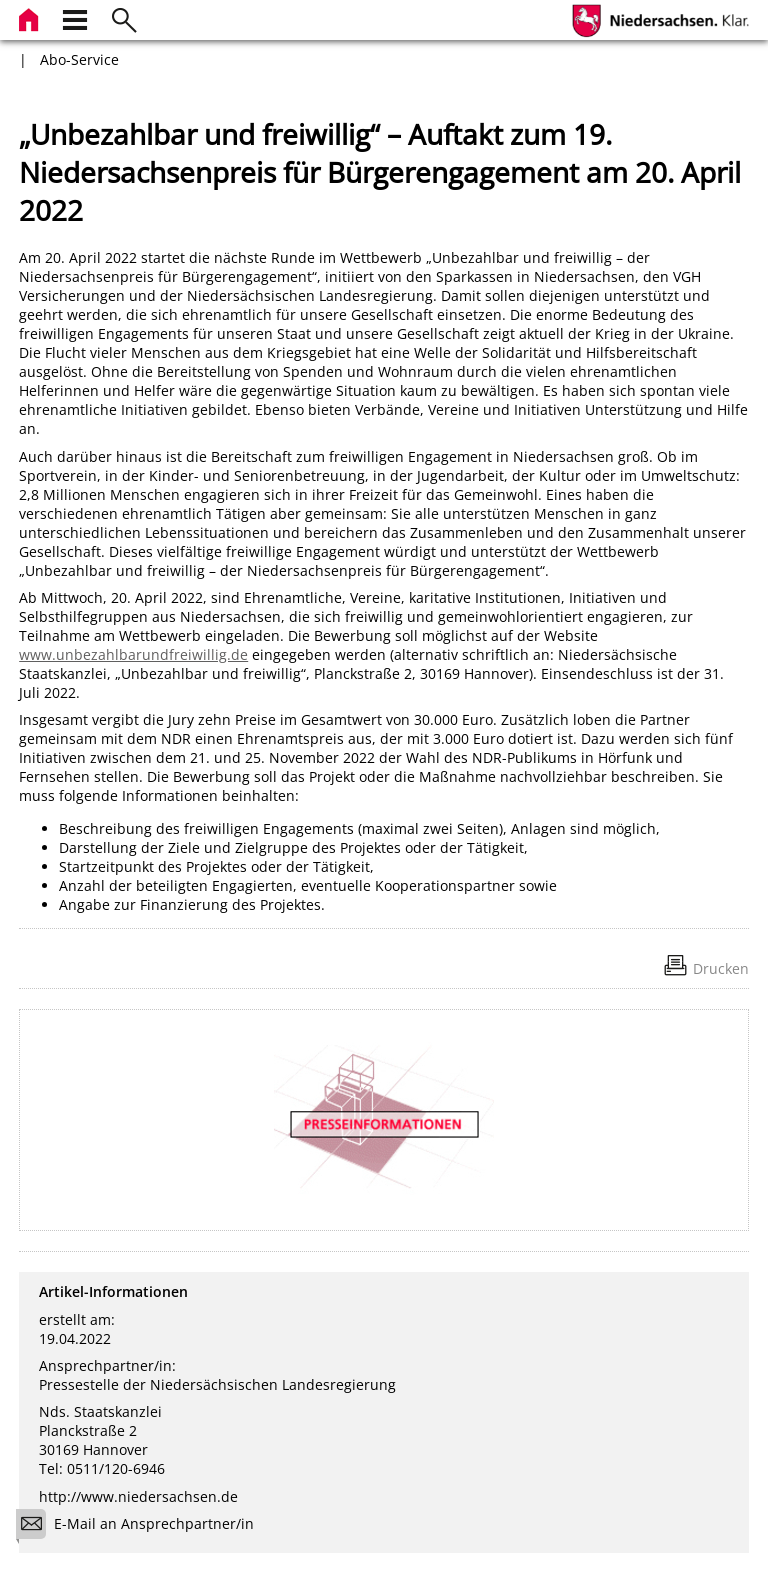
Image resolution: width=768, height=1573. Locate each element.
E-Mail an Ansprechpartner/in (141, 1526)
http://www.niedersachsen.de (138, 1496)
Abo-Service (79, 59)
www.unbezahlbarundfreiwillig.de (133, 654)
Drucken (721, 968)
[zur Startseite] (31, 17)
